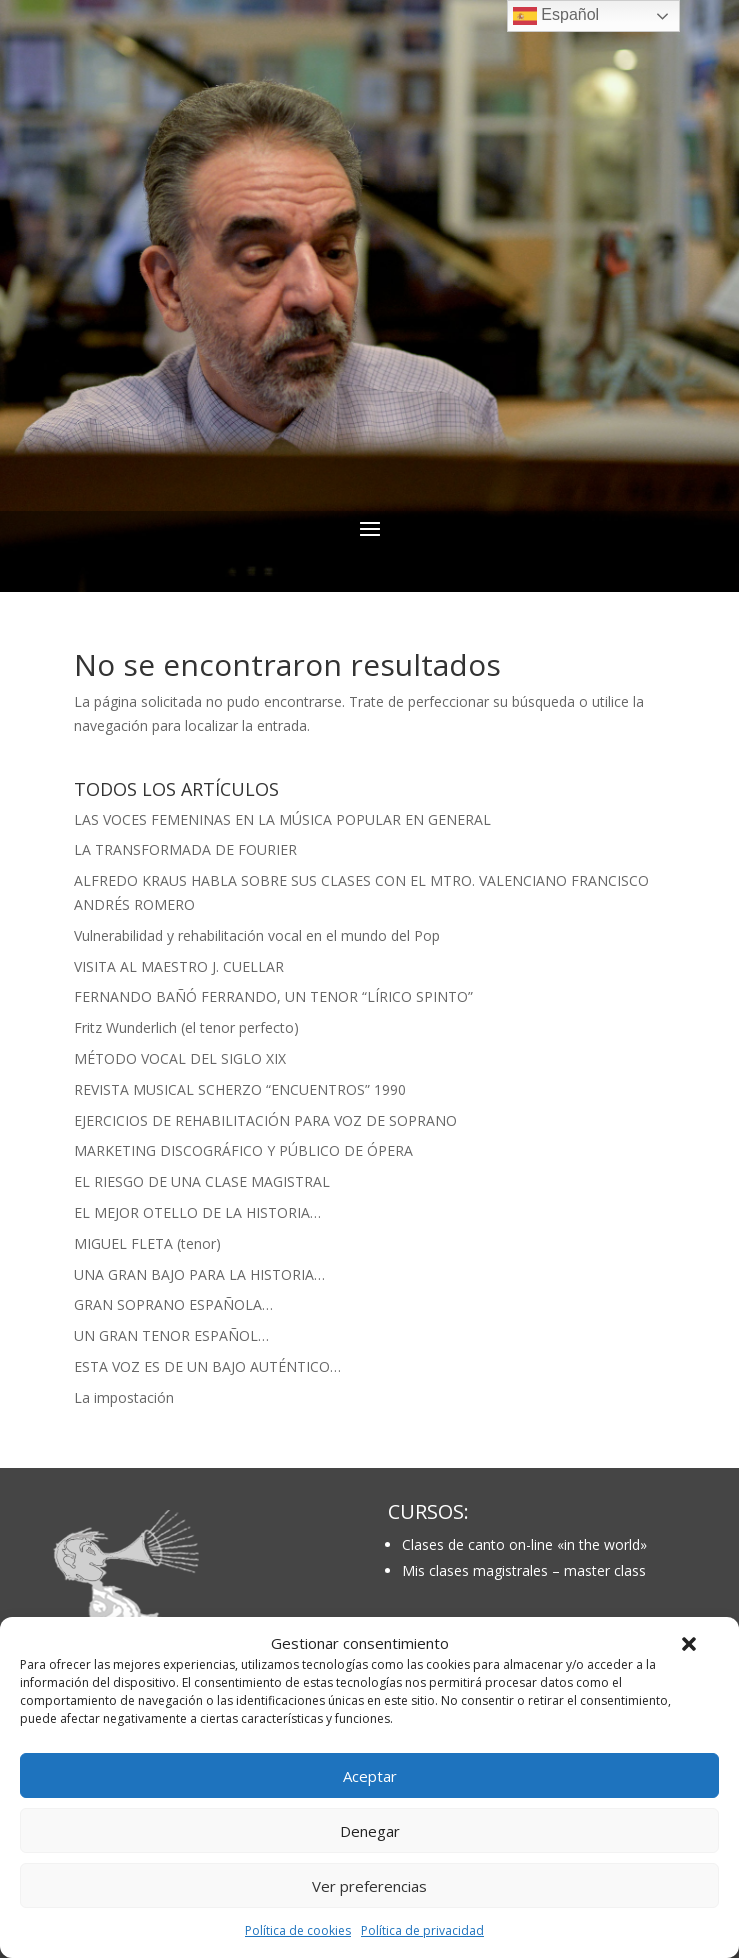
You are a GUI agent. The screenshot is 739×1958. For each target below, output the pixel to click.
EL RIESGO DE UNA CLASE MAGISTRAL (202, 1181)
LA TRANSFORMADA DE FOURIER (185, 849)
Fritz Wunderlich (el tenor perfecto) (186, 1027)
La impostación (124, 1397)
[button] (689, 1644)
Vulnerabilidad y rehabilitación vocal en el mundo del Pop (257, 935)
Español (556, 16)
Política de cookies (298, 1930)
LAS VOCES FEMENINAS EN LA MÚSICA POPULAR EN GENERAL (282, 819)
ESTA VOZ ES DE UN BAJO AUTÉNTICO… (207, 1366)
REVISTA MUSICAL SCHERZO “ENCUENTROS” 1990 (240, 1089)
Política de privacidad (422, 1930)
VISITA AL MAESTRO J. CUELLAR (179, 966)
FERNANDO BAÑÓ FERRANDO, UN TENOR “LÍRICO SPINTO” (273, 996)
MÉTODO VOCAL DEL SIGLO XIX (180, 1058)
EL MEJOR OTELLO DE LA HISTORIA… (197, 1212)
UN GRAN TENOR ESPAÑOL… (171, 1335)
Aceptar (370, 1776)
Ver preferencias (369, 1886)
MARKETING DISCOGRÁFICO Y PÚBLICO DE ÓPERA (243, 1150)
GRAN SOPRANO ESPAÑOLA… (173, 1304)
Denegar (370, 1831)
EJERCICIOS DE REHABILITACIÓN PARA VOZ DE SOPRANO (265, 1120)
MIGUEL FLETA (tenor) (147, 1243)
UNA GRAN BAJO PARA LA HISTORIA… (199, 1274)
